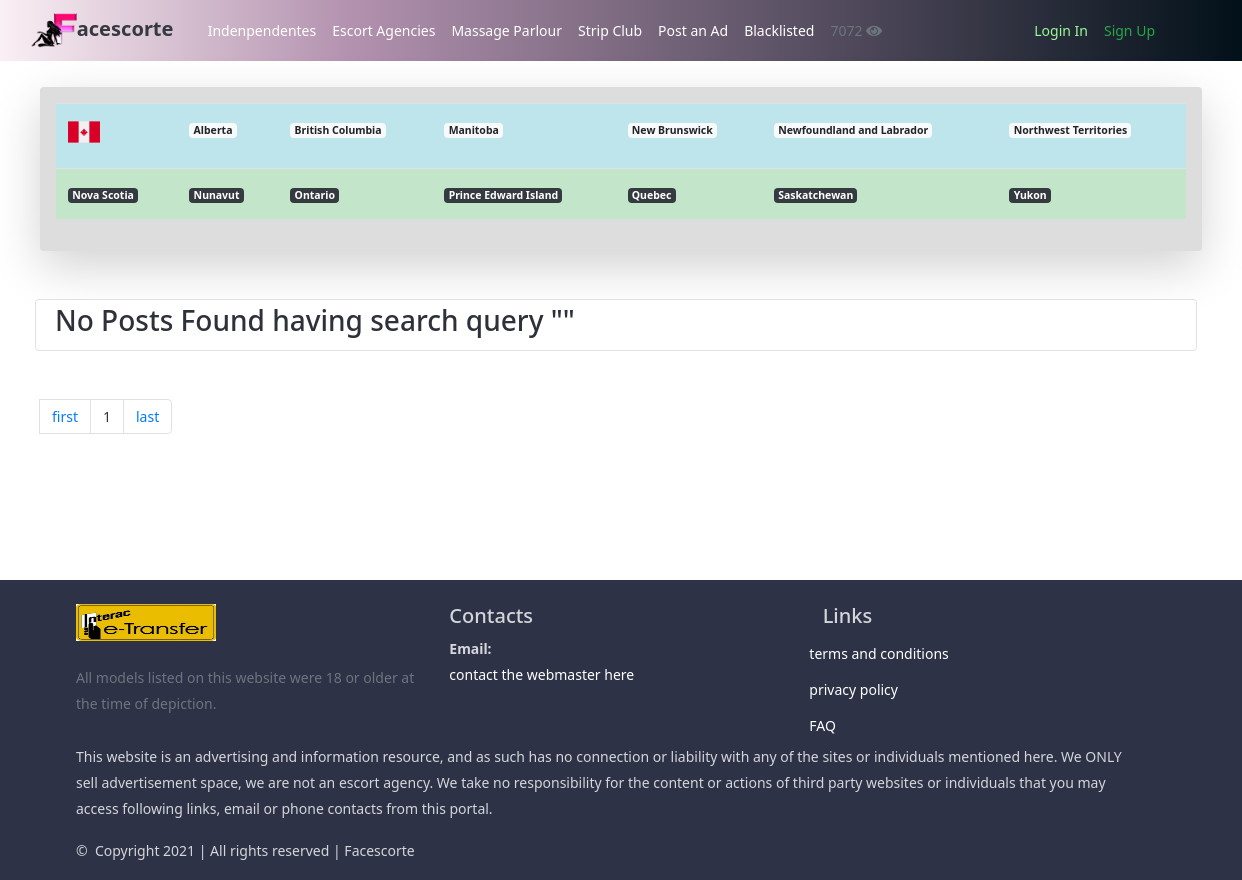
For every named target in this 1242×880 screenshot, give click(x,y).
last (147, 416)
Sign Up (1129, 30)
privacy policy (860, 689)
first (65, 416)
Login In (1061, 30)
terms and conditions (886, 653)
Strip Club (610, 30)
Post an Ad (693, 30)
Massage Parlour (506, 30)
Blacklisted (779, 30)
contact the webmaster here (541, 674)
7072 (856, 30)
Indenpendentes (262, 30)
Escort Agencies (383, 30)
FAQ (829, 725)
